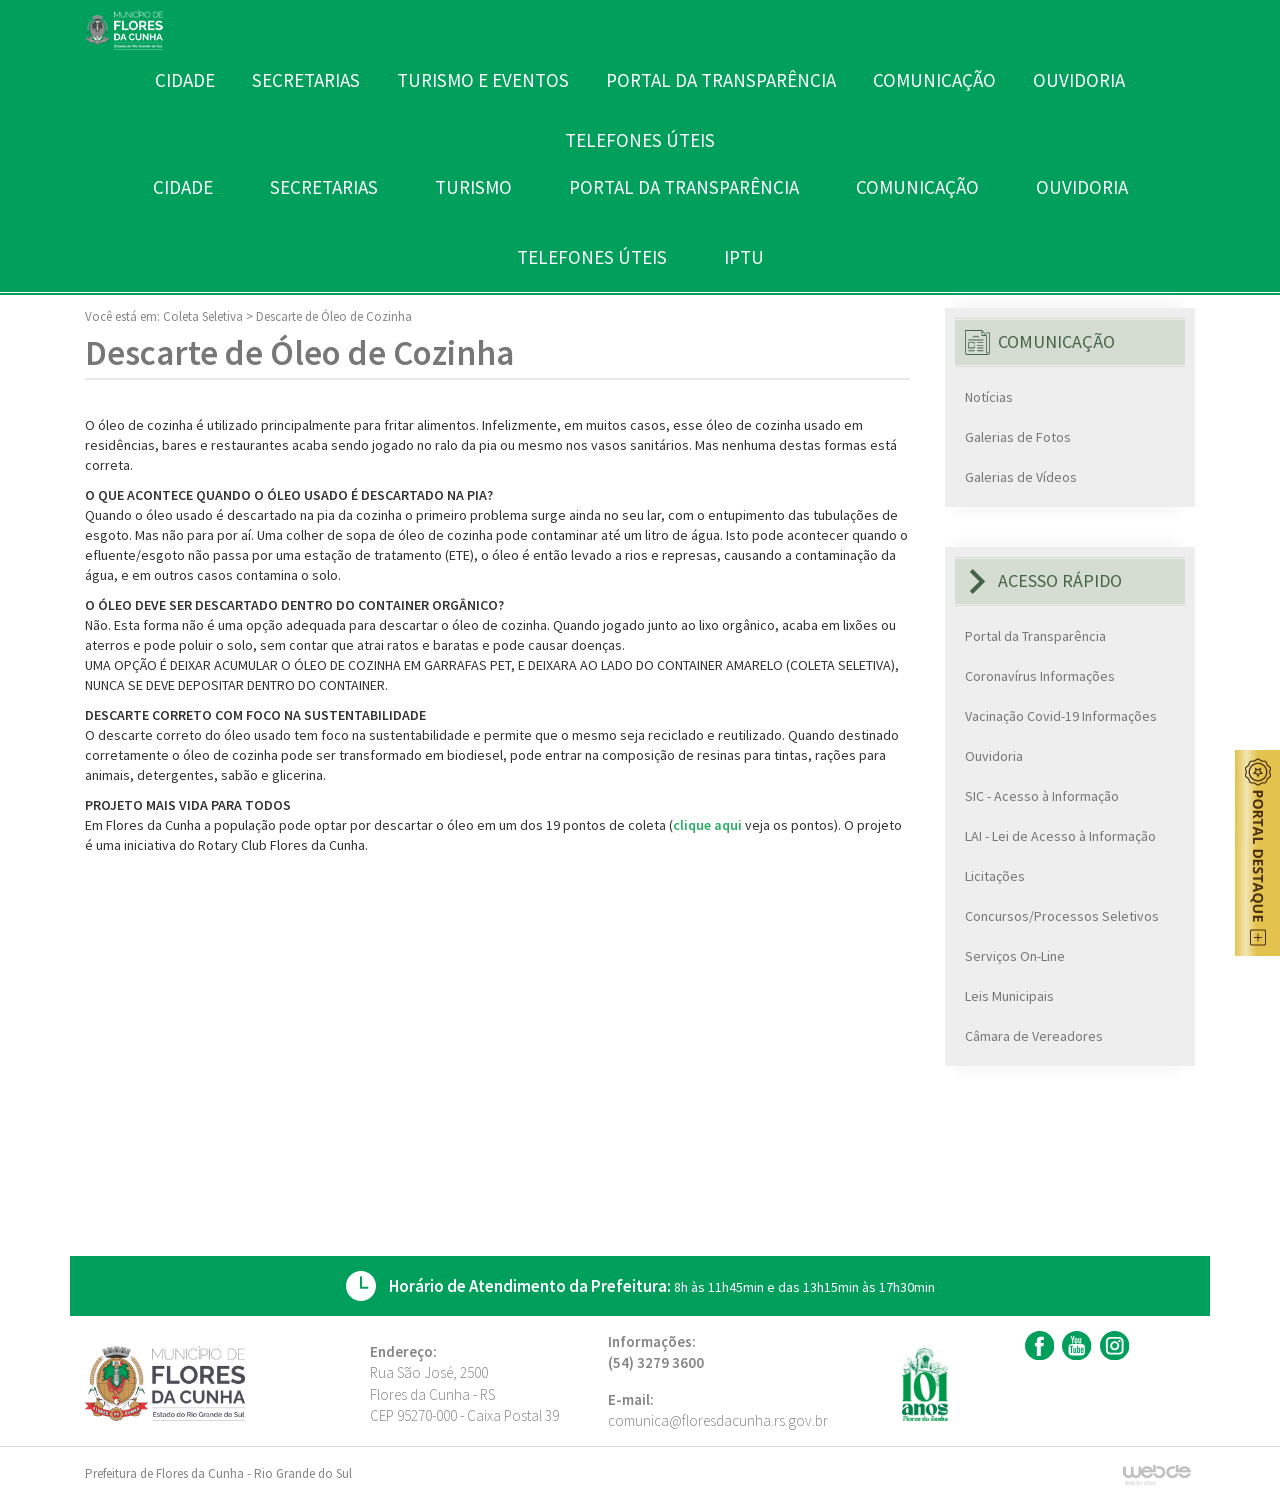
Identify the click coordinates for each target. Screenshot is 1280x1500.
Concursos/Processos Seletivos (1062, 916)
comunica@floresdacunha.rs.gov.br (718, 1420)
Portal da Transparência (1035, 636)
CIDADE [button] (183, 187)
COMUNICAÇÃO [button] (917, 187)
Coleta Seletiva (203, 316)
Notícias (989, 397)
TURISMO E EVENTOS (483, 80)
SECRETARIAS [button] (324, 187)
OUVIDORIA (1082, 187)
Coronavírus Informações (1040, 676)
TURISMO (473, 187)
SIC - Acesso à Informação (1042, 796)
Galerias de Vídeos (1021, 477)
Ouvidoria (994, 756)
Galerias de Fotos (1018, 437)
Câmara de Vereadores (1034, 1036)
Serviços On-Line (1015, 956)
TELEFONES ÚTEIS (592, 257)
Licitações (995, 876)
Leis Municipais (1009, 996)
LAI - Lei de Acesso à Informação (1060, 836)
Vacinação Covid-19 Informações (1061, 716)
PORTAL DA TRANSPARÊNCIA (684, 187)
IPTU (744, 257)
